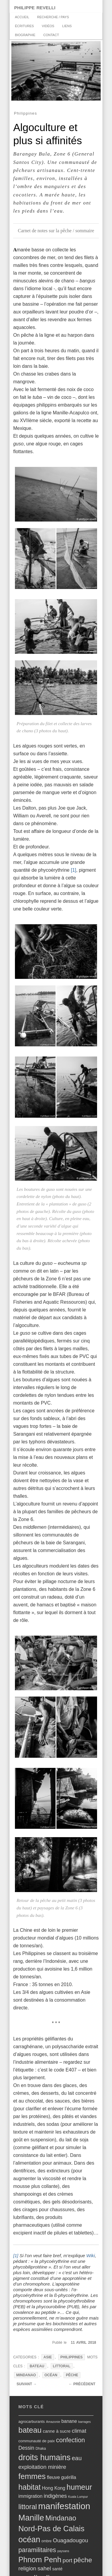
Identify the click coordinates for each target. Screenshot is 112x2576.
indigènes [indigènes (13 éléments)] (55, 2496)
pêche (72, 2375)
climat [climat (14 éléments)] (79, 2431)
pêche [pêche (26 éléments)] (82, 2560)
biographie (25, 35)
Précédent (82, 2384)
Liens (67, 26)
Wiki (90, 2255)
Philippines (71, 2357)
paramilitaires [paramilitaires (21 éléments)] (37, 2549)
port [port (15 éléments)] (67, 2560)
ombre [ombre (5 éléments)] (47, 2541)
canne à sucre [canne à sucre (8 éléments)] (56, 2431)
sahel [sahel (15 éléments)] (44, 2568)
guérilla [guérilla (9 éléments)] (68, 2477)
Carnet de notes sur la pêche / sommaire (56, 230)
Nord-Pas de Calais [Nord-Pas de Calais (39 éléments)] (52, 2528)
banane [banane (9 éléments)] (69, 2421)
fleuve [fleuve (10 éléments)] (53, 2477)
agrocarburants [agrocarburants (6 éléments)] (32, 2421)
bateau (37, 2366)
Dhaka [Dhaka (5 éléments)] (41, 2448)
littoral (61, 2366)
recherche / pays (53, 17)
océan (51, 2375)
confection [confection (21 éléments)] (70, 2440)
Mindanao (26, 2375)
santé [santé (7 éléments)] (57, 2568)
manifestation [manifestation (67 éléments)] (64, 2506)
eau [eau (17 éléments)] (77, 2458)
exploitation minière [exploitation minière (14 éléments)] (42, 2467)
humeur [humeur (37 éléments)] (79, 2487)
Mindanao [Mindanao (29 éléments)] (60, 2518)
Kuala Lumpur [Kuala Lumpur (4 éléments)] (78, 2496)
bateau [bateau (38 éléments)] (30, 2430)
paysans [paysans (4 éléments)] (63, 2551)
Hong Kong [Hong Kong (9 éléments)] (53, 2488)
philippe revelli (35, 7)
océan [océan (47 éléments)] (29, 2539)
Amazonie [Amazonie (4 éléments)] (53, 2421)
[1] (73, 870)
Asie (48, 2357)
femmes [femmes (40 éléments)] (32, 2476)
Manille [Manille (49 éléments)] (31, 2517)
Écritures (24, 26)
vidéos (48, 26)
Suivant (27, 2384)
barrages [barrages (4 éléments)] (84, 2421)
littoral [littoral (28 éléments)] (28, 2507)
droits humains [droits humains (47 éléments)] (45, 2457)
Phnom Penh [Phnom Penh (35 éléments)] (40, 2559)
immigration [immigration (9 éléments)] (31, 2496)
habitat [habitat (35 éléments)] (30, 2487)
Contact (51, 35)
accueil (22, 17)
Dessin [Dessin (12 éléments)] (26, 2448)
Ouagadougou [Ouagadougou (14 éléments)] (70, 2540)
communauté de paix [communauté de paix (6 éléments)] (37, 2441)
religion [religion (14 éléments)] (27, 2568)
